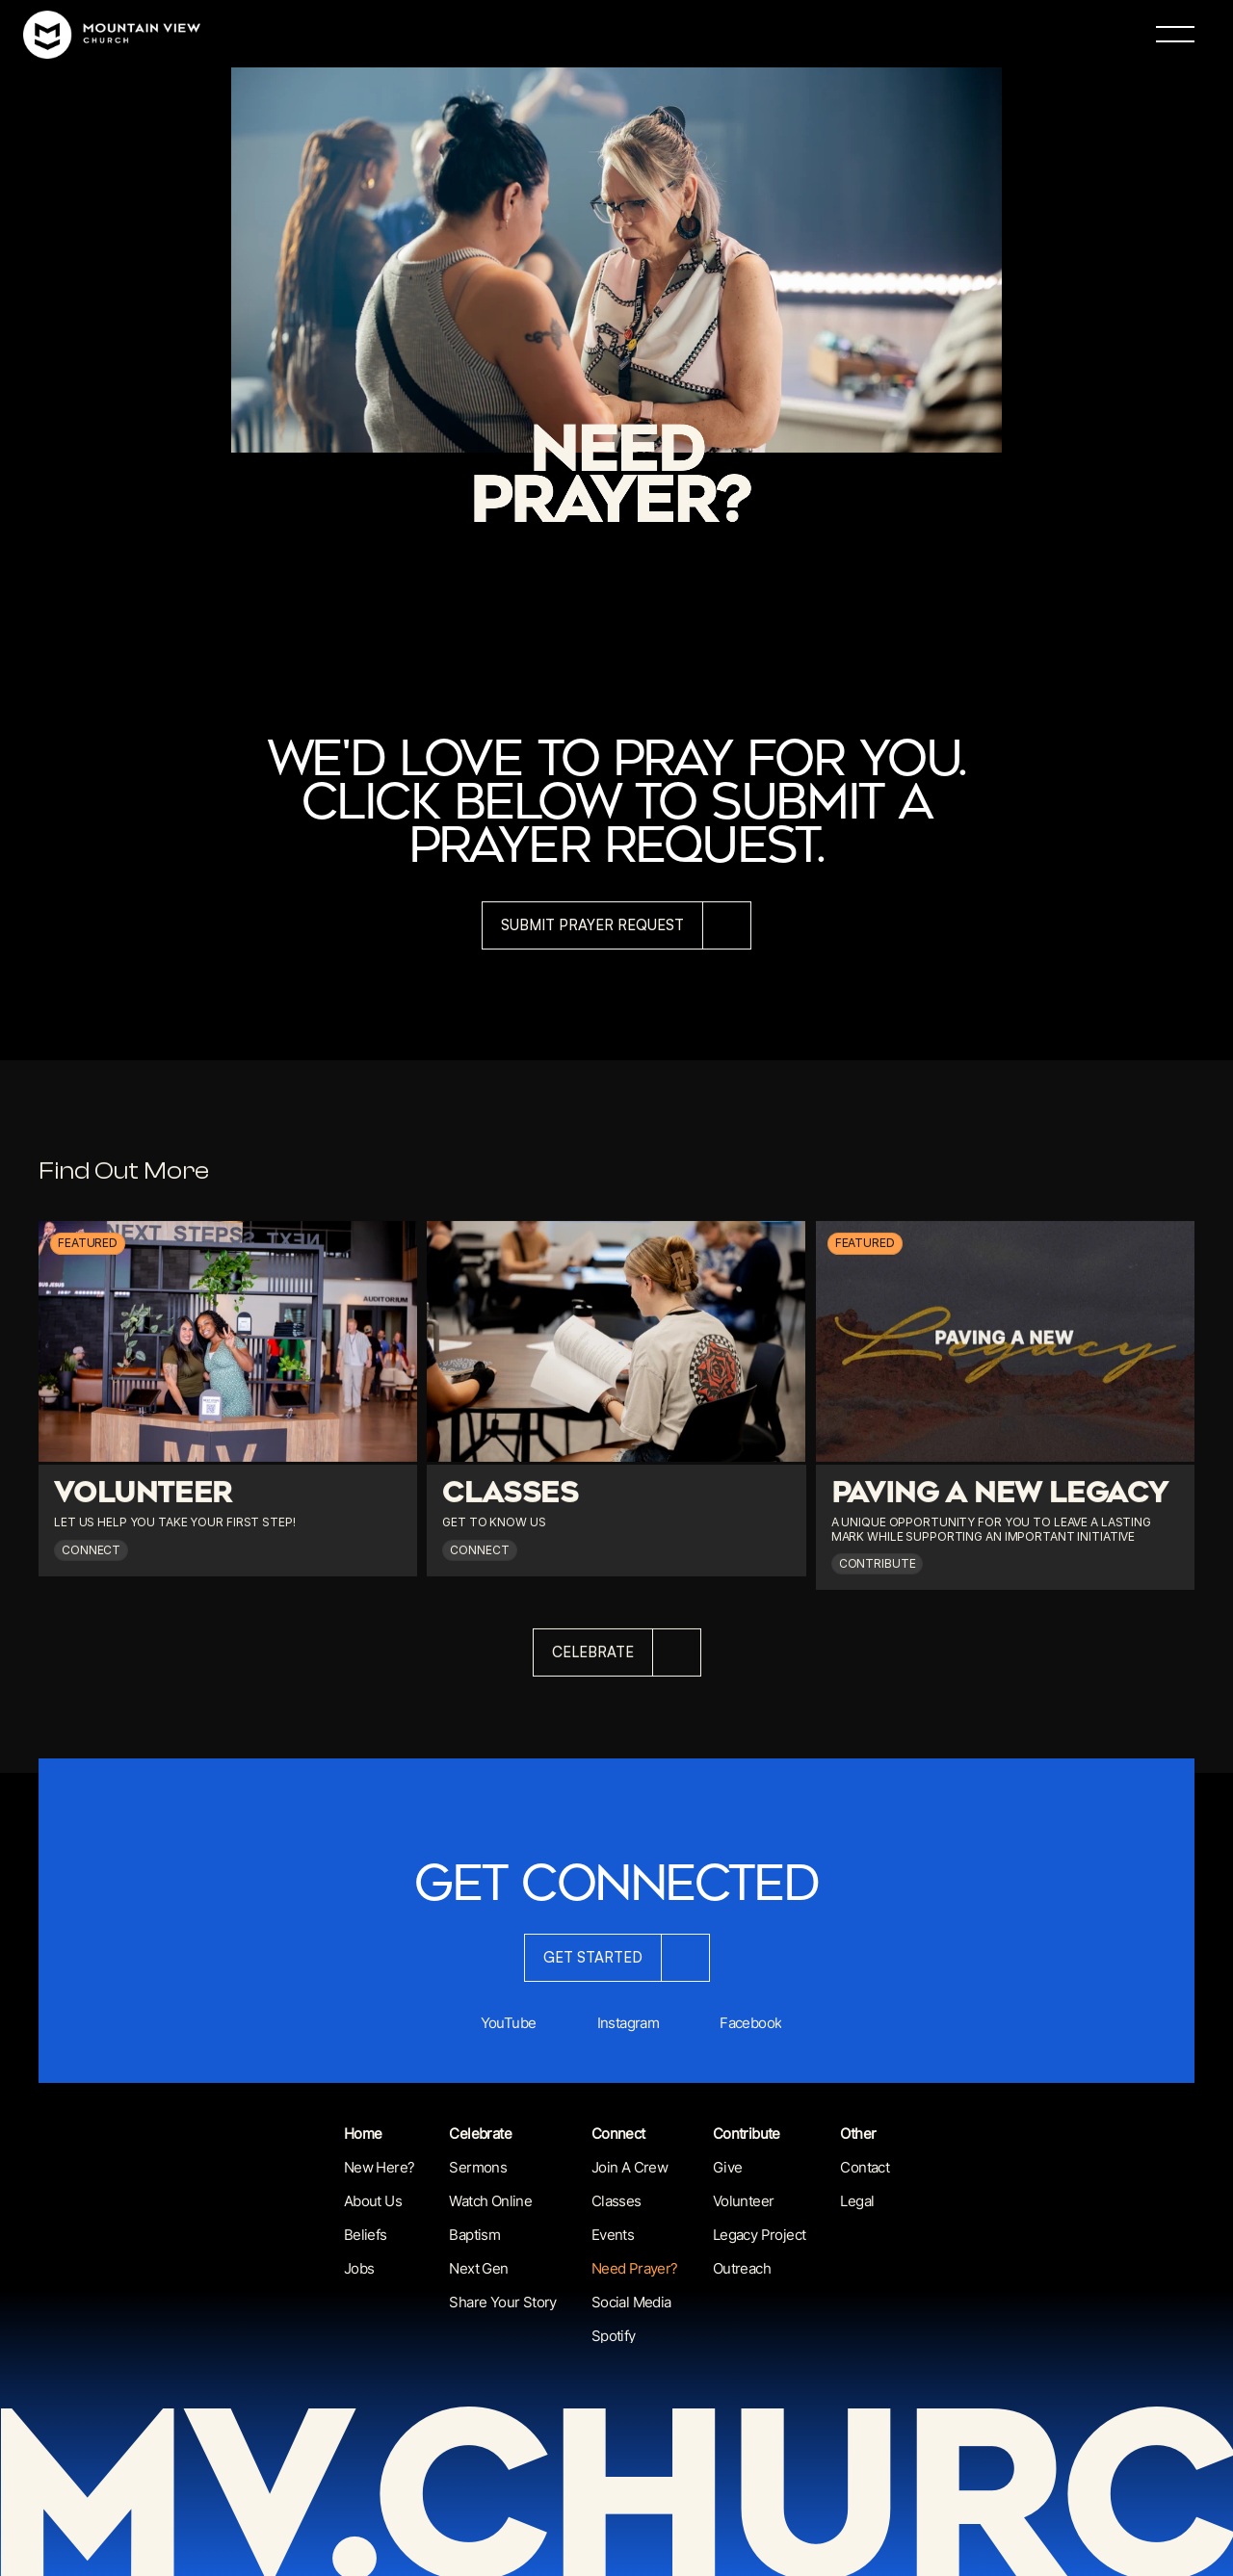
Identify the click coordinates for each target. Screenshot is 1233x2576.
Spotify (613, 2336)
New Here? (379, 2167)
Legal (857, 2201)
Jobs (359, 2268)
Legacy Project (759, 2234)
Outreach (742, 2268)
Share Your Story (502, 2302)
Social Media (631, 2302)
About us (373, 2201)
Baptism (474, 2234)
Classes (616, 2201)
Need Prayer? (634, 2268)
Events (612, 2234)
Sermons (478, 2167)
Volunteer (743, 2201)
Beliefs (365, 2234)
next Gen (478, 2268)
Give (728, 2167)
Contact (864, 2167)
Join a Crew (629, 2167)
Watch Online (490, 2201)
